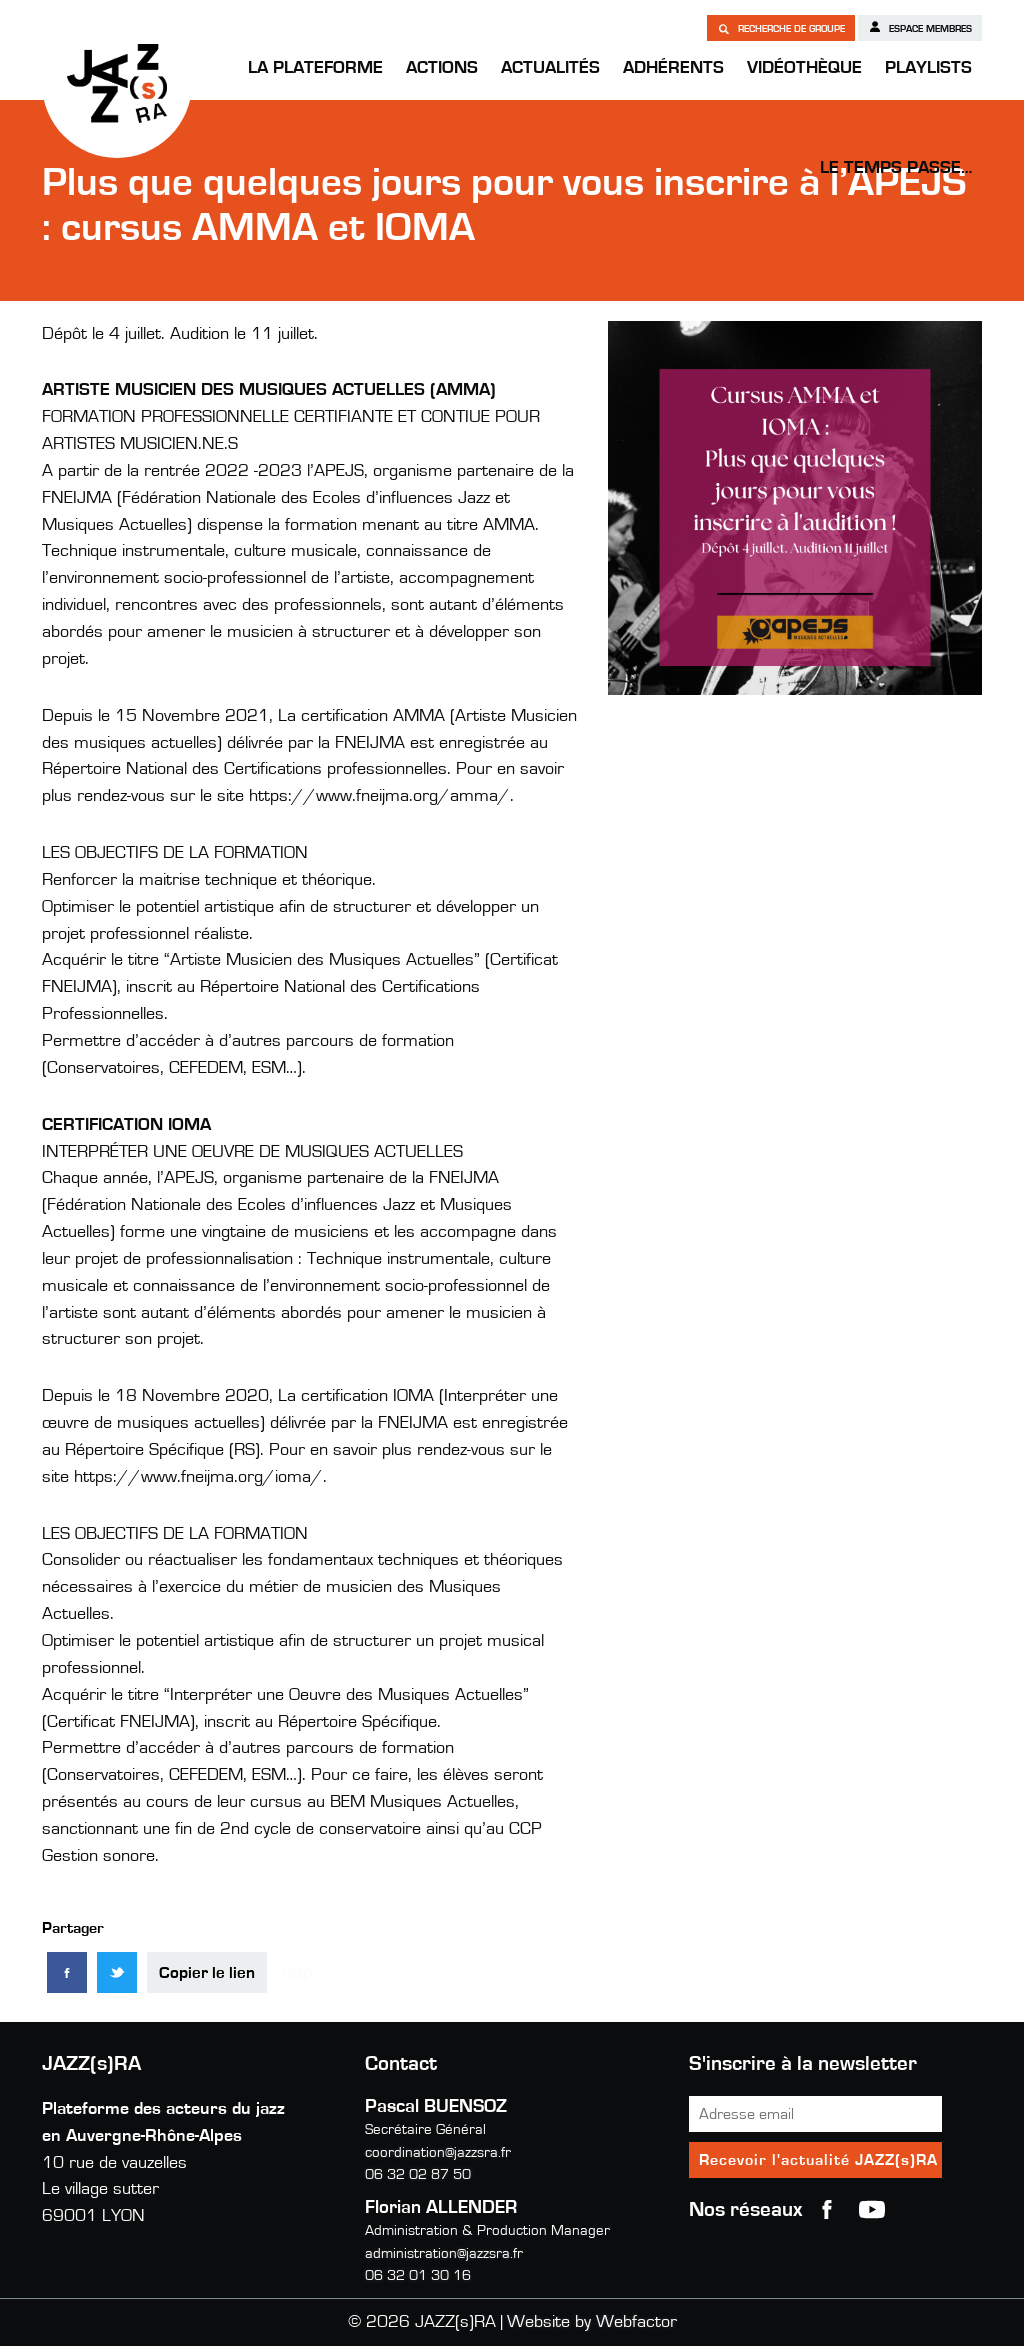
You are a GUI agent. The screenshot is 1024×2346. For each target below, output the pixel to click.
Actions (442, 68)
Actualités (550, 68)
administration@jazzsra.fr (444, 2253)
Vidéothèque (804, 68)
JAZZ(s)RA (117, 83)
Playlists (928, 68)
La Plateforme (315, 68)
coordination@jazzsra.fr (438, 2152)
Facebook (827, 2210)
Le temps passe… (896, 168)
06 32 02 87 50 (418, 2174)
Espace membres (920, 27)
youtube (872, 2210)
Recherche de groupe (781, 28)
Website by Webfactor (592, 2322)
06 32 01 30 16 (418, 2275)
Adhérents (673, 68)
